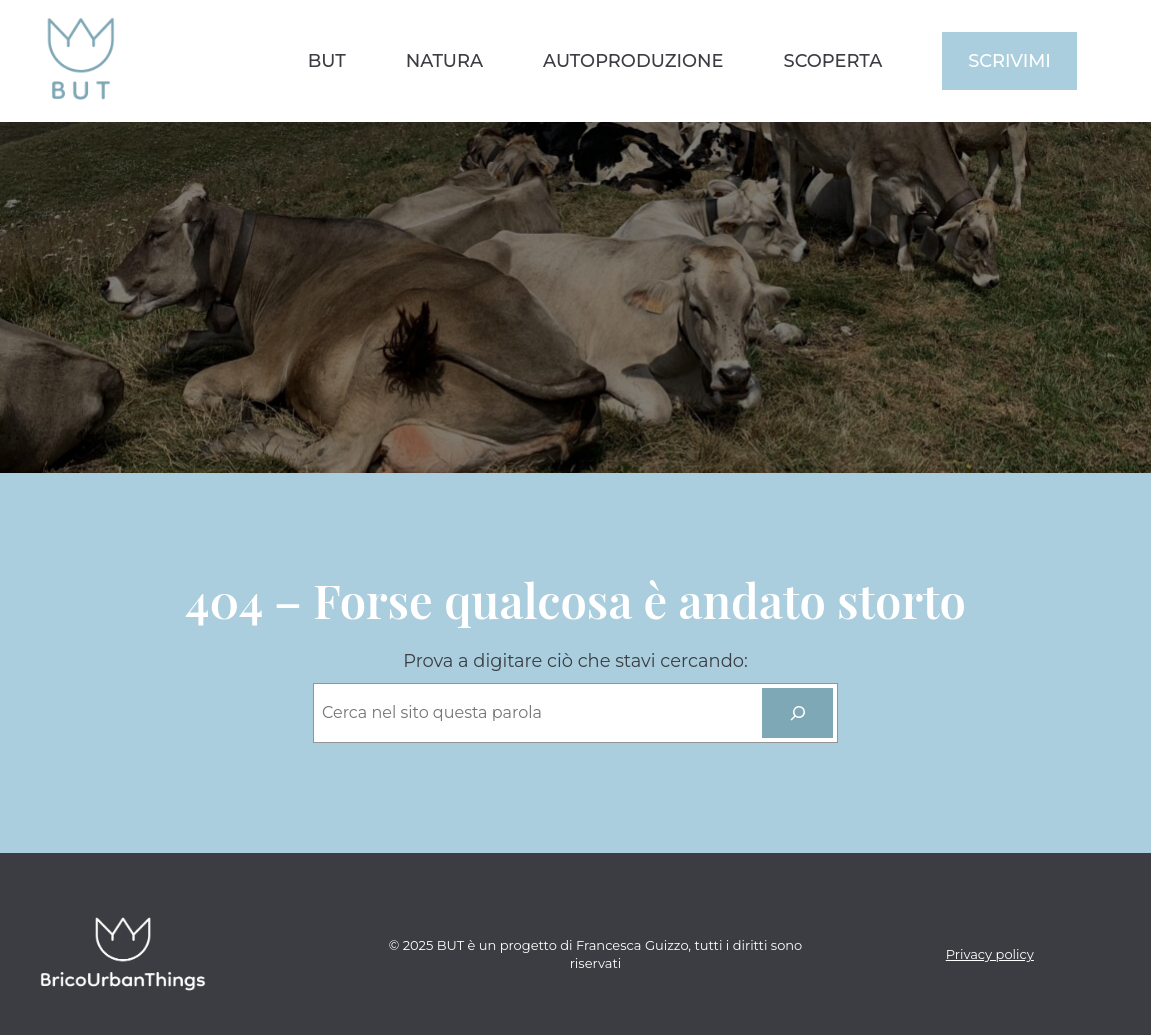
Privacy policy (990, 954)
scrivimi (1009, 60)
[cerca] (797, 712)
